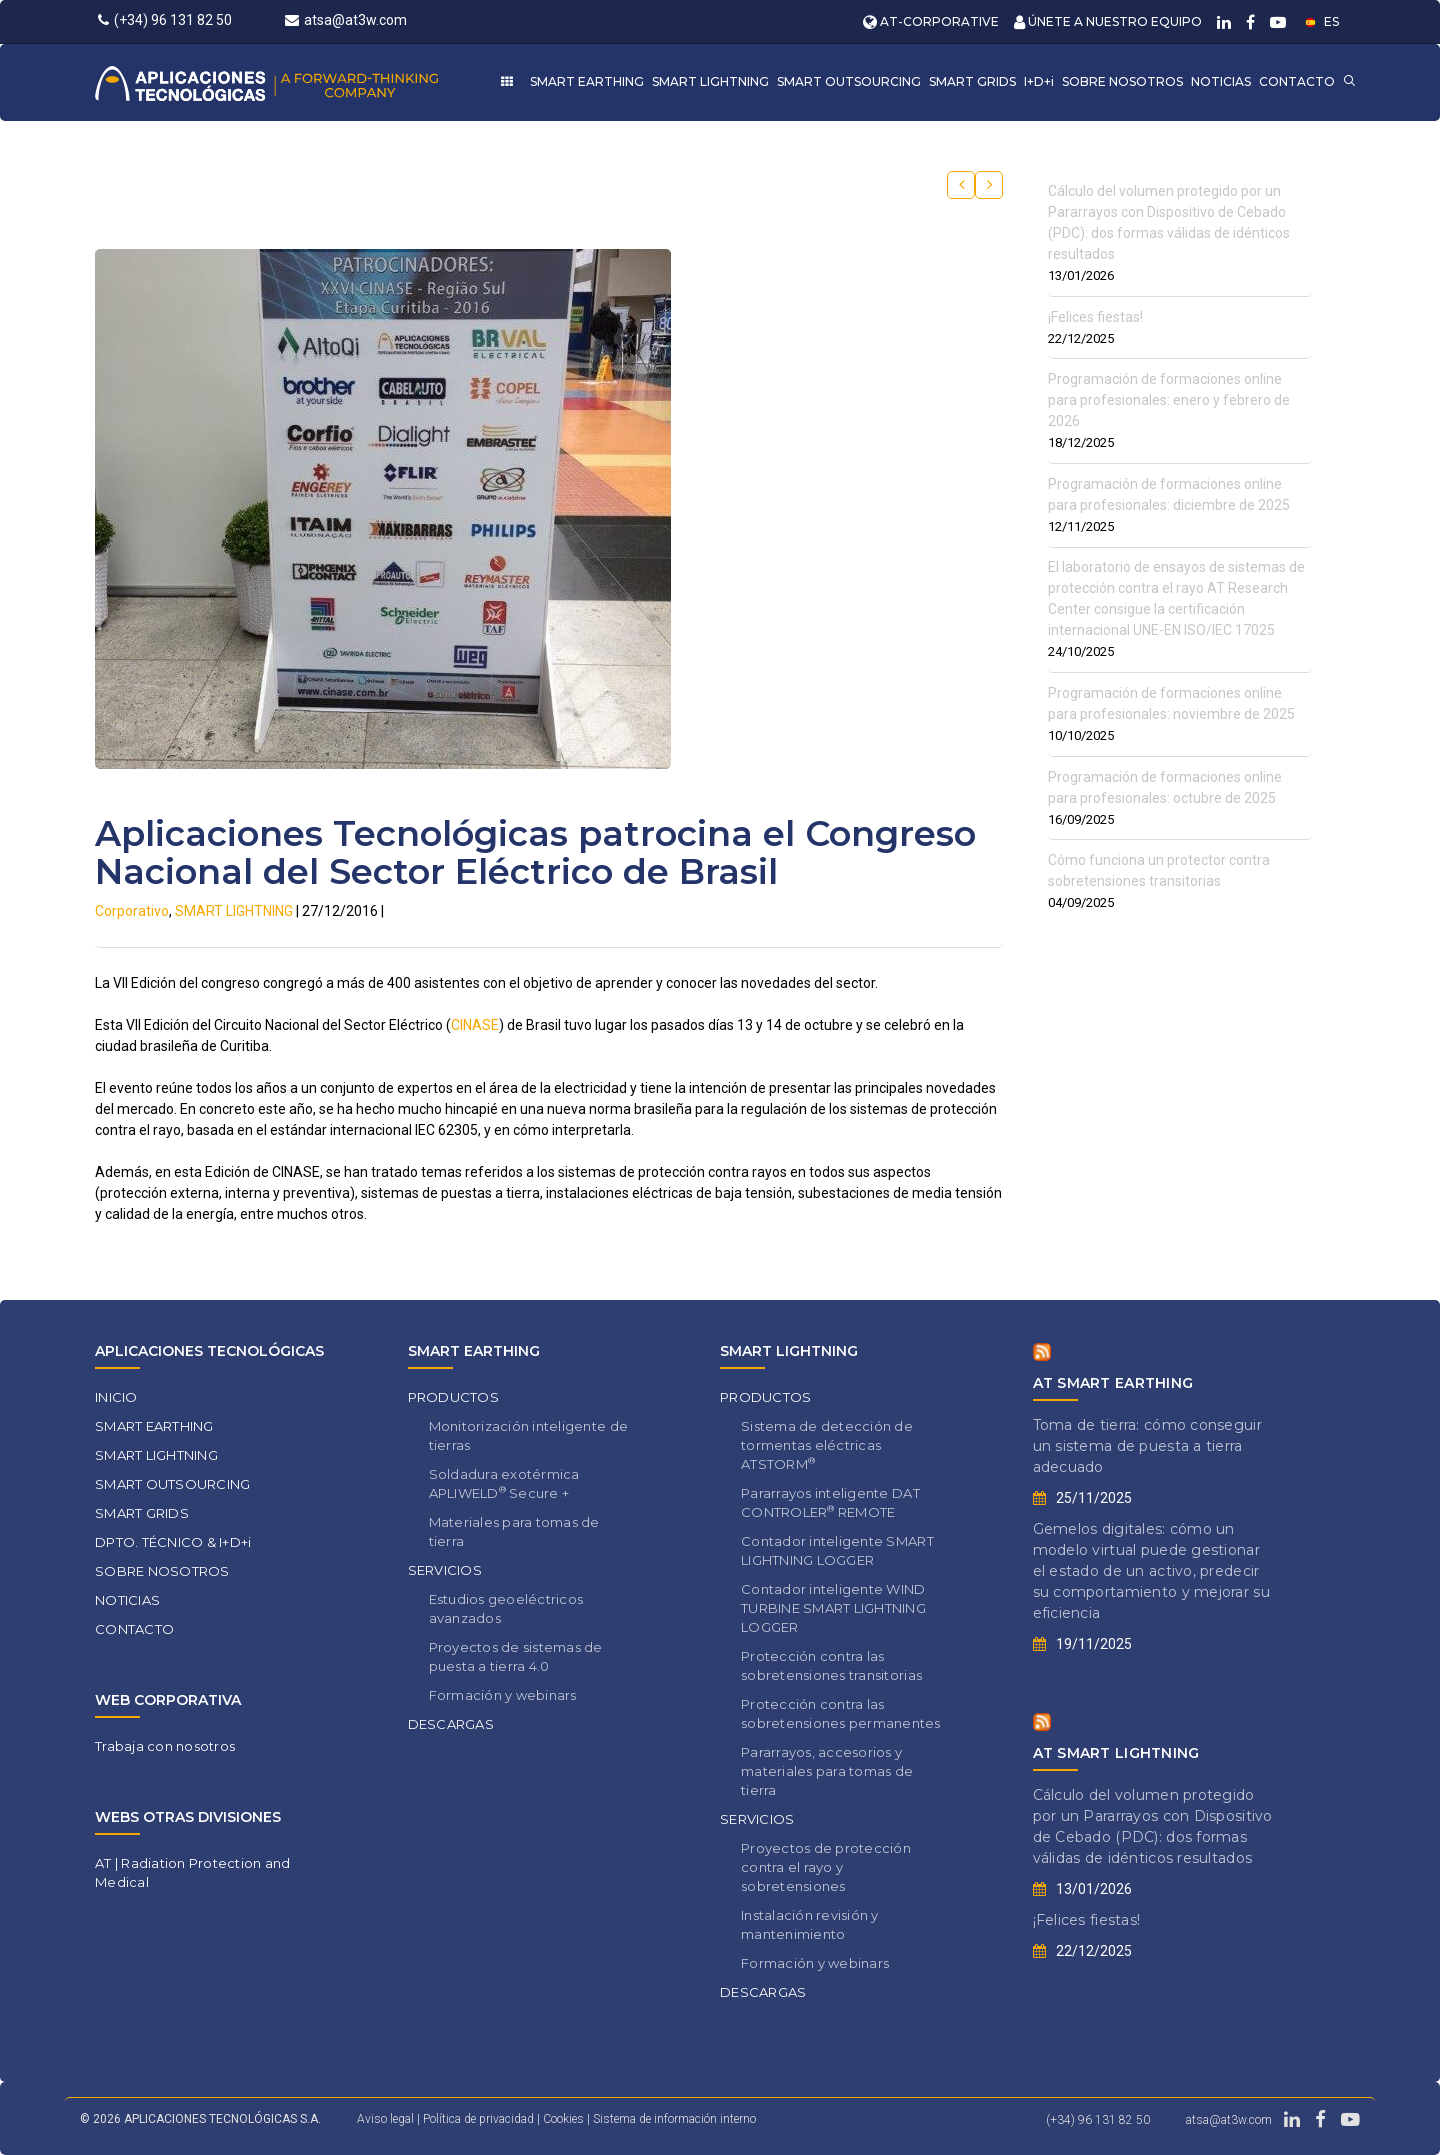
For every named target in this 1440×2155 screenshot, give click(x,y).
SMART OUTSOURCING (849, 81)
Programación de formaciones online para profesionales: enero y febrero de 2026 (1169, 400)
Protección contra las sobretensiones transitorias (831, 1665)
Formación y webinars (503, 1695)
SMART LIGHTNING (710, 81)
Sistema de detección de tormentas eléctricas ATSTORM (827, 1445)
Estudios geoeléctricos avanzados (506, 1608)
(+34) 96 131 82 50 (165, 20)
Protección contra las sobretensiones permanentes (841, 1713)
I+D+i (1039, 81)
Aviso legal (385, 2119)
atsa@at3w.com (346, 20)
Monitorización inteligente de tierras (529, 1435)
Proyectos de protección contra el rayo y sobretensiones (826, 1867)
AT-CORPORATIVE (931, 21)
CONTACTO (1297, 81)
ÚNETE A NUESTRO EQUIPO (1108, 21)
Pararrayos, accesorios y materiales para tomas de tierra (827, 1771)
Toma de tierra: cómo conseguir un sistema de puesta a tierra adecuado (1147, 1446)
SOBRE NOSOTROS (1122, 81)
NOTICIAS (1221, 81)
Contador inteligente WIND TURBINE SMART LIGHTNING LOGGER (833, 1608)
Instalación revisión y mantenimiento (810, 1924)
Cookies (565, 2119)
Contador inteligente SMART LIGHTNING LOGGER (837, 1550)
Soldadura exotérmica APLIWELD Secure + (504, 1483)
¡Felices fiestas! (1095, 317)
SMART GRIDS (972, 81)
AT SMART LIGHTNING (1116, 1753)
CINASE (475, 1025)
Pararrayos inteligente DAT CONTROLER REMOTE (830, 1502)
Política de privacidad (480, 2119)
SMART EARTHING (587, 81)
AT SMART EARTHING (1113, 1383)
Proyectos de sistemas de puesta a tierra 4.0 (516, 1656)
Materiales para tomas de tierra (514, 1531)
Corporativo (132, 911)
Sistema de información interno (674, 2119)
